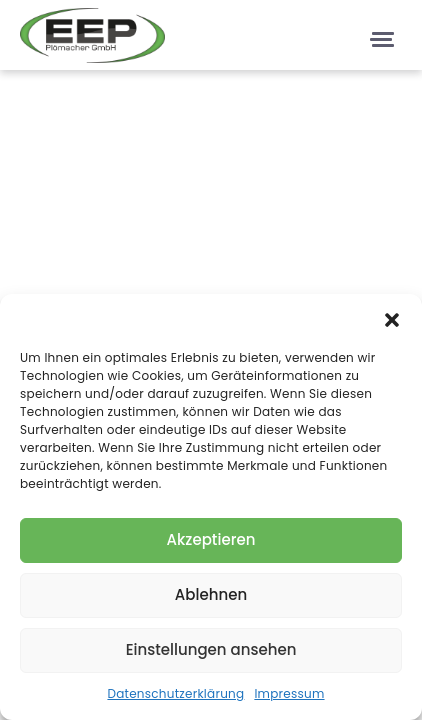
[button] (392, 319)
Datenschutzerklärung (175, 693)
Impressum (289, 693)
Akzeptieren (211, 539)
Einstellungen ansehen (211, 649)
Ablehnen (211, 594)
